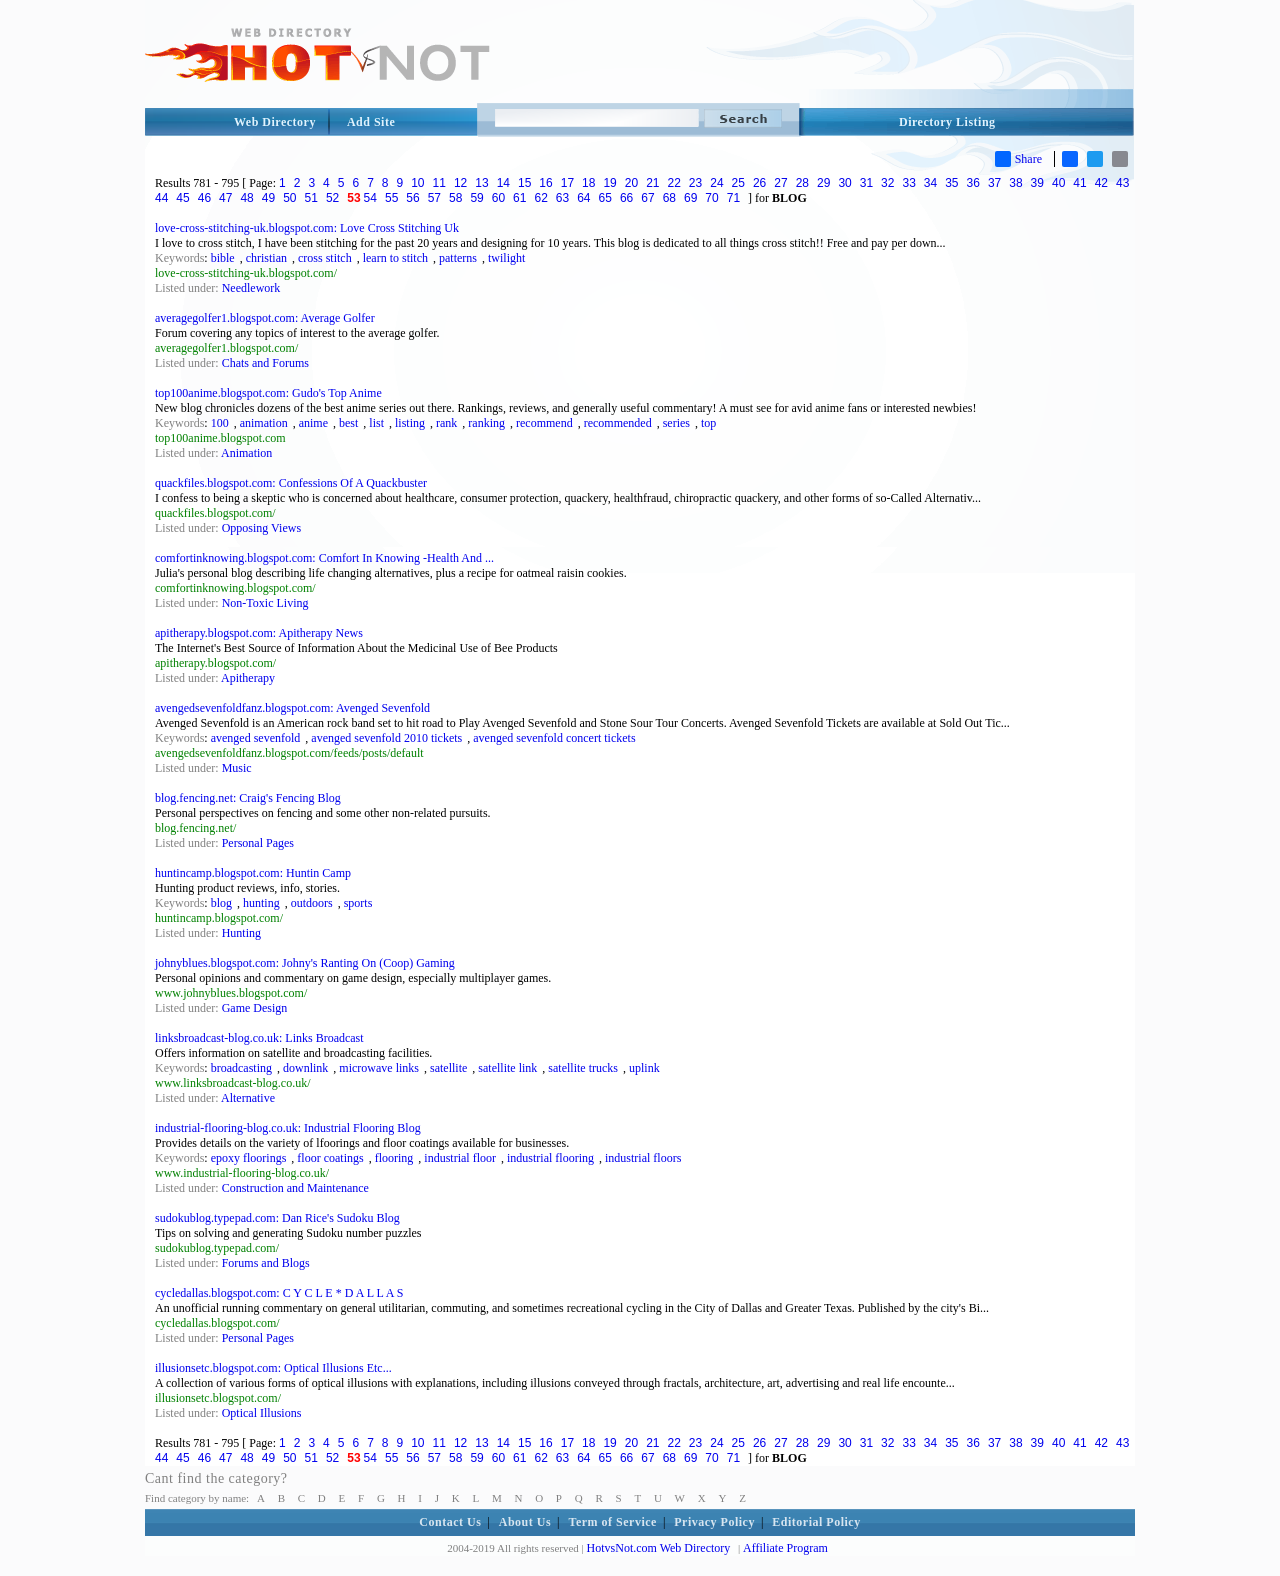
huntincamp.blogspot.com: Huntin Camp (253, 873)
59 (476, 198)
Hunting (241, 933)
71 (733, 198)
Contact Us (450, 1522)
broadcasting (241, 1068)
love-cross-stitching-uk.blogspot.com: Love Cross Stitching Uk (307, 228)
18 (588, 183)
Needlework (251, 288)
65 (605, 198)
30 (844, 183)
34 (930, 183)
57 (434, 198)
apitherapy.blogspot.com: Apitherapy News (259, 633)
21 (652, 183)
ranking (486, 423)
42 (1101, 183)
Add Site (371, 122)
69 (690, 198)
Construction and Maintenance (295, 1188)
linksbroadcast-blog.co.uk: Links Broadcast (259, 1038)
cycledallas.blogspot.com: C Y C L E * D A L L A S (279, 1293)
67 (647, 198)
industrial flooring (550, 1158)
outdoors (312, 903)
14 (503, 183)
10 (417, 183)
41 (1079, 183)
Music (237, 768)
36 (973, 183)
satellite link (507, 1068)
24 (716, 183)
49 (268, 198)
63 (562, 198)
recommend (544, 423)
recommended (618, 423)
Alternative (248, 1098)
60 (498, 198)
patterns (458, 258)
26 (759, 183)
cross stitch (325, 258)
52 (332, 198)
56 (412, 198)
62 (540, 198)
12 (460, 183)
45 (182, 198)
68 (669, 198)
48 (246, 198)
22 (674, 183)
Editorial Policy (816, 1522)
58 (455, 198)
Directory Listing (947, 122)
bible (223, 258)
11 (439, 183)
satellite (448, 1068)
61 (519, 198)
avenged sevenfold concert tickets (554, 738)
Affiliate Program (785, 1548)
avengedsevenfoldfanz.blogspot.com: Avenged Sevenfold (292, 708)
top (708, 423)
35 (951, 183)
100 (220, 423)
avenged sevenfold (256, 738)
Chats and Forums (265, 363)
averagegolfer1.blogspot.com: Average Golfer (265, 318)
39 (1037, 183)
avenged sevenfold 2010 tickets (386, 738)
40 (1058, 183)
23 (695, 183)
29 (823, 183)
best (348, 423)
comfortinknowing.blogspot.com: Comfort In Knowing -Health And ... (324, 558)
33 (908, 183)
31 (866, 183)
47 (225, 198)
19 (609, 183)
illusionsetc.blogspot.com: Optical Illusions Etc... (273, 1368)
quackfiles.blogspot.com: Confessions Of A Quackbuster (291, 483)
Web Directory (275, 122)
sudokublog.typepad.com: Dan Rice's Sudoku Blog (277, 1218)
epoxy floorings (249, 1158)
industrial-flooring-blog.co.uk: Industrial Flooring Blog (288, 1128)
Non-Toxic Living (265, 603)
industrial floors (643, 1158)
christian (266, 258)
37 (994, 183)
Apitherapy (248, 678)
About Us (525, 1522)
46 (204, 198)
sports (358, 903)
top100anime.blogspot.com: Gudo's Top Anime (268, 393)
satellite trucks (583, 1068)
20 (631, 183)
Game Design (255, 1008)
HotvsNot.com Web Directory (659, 1548)
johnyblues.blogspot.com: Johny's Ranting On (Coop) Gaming (305, 963)
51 (311, 198)
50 (289, 198)
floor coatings (330, 1158)
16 (545, 183)
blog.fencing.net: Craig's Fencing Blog (248, 798)
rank (446, 423)
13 (481, 183)
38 (1015, 183)
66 (626, 198)
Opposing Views (261, 528)
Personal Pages (258, 843)
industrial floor (460, 1158)
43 (1122, 183)
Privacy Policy (714, 1522)
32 (887, 183)
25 (738, 183)
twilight (506, 258)
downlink (305, 1068)
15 (524, 183)
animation (264, 423)
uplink (644, 1068)
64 (583, 198)
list (376, 423)
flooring (394, 1158)
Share (1018, 159)
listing (410, 423)
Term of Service (613, 1522)
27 (780, 183)
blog (221, 903)
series (676, 423)
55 (391, 198)
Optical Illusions (262, 1413)
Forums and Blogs (266, 1263)
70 (711, 198)
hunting (261, 903)
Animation (246, 453)
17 (567, 183)
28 (802, 183)
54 (370, 198)
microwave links (379, 1068)
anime (313, 423)
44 (161, 198)
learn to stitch (395, 258)
